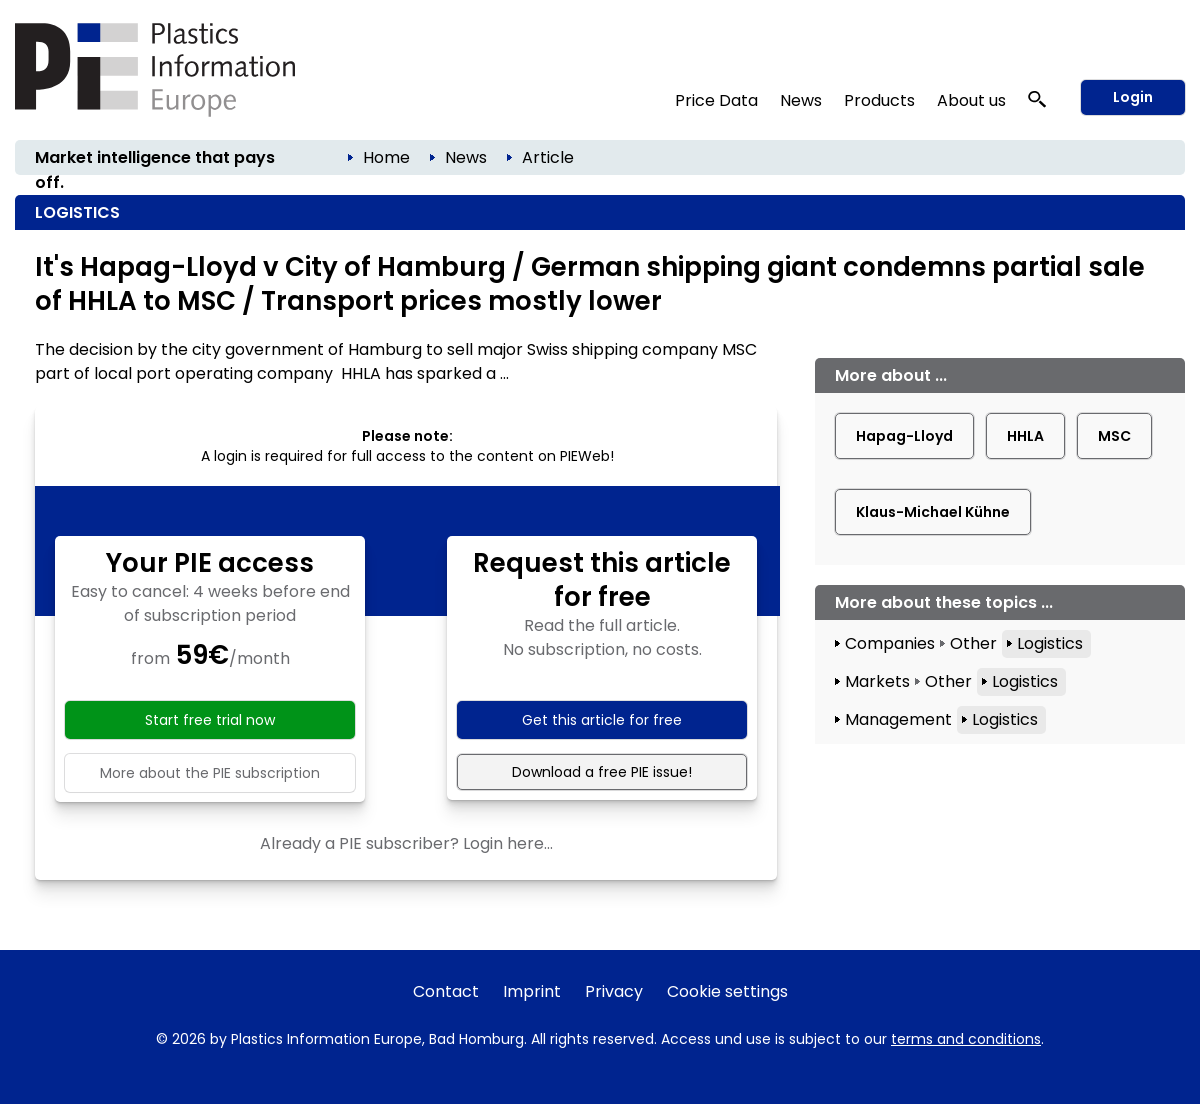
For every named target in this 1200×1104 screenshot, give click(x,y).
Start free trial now (210, 720)
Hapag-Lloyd (904, 436)
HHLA (1025, 436)
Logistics (1050, 643)
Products (879, 100)
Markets (877, 681)
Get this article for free (602, 720)
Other (973, 643)
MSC (1114, 436)
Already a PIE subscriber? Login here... (406, 843)
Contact (446, 991)
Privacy (614, 991)
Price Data (716, 100)
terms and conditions (966, 1039)
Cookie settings (727, 991)
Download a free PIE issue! (602, 772)
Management (898, 719)
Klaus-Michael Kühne (933, 512)
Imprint (532, 991)
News (801, 100)
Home (386, 157)
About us (971, 100)
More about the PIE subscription (210, 773)
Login (1133, 97)
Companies (890, 643)
